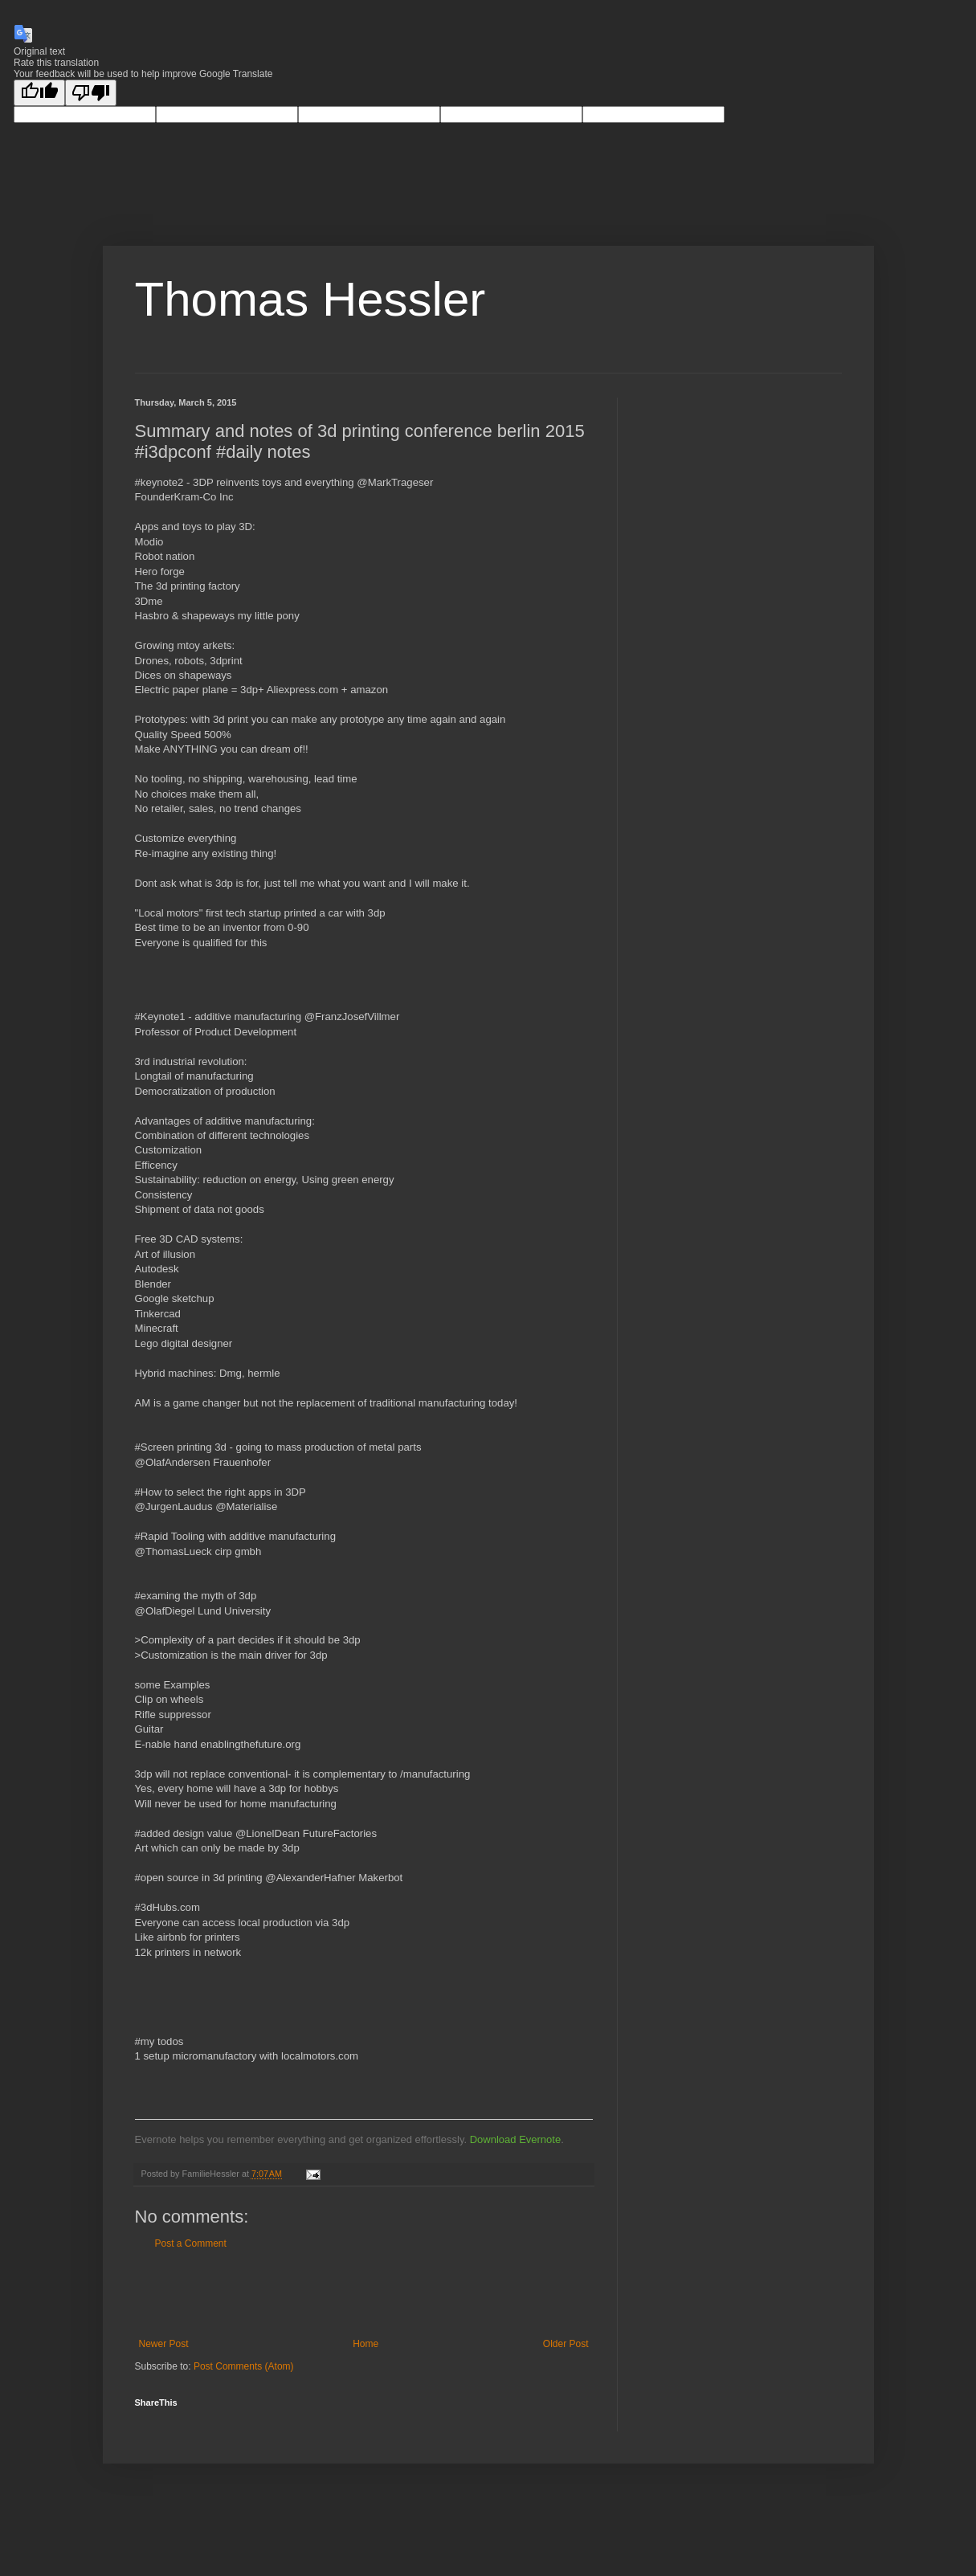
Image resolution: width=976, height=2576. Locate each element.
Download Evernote (515, 2139)
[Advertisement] (364, 2294)
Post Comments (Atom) (244, 2366)
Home (365, 2343)
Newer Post (164, 2343)
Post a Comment (191, 2243)
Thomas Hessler (310, 299)
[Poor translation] (90, 93)
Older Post (566, 2343)
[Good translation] (39, 93)
